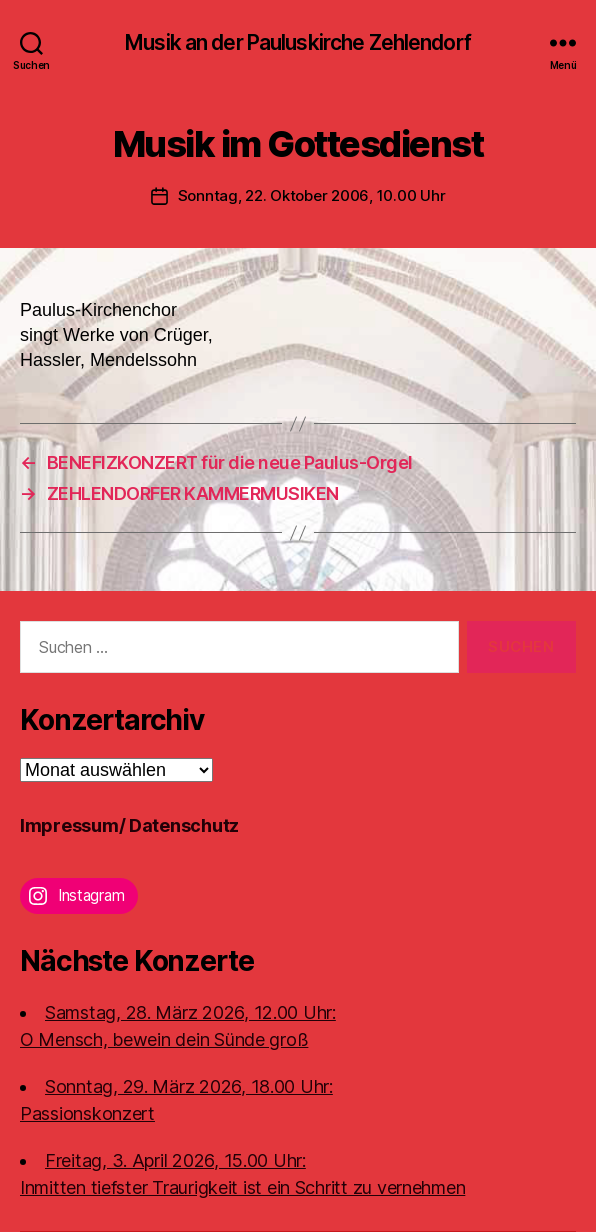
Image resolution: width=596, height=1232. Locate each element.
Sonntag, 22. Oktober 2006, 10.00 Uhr (312, 195)
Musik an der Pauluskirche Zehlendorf (298, 42)
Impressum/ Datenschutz (129, 825)
